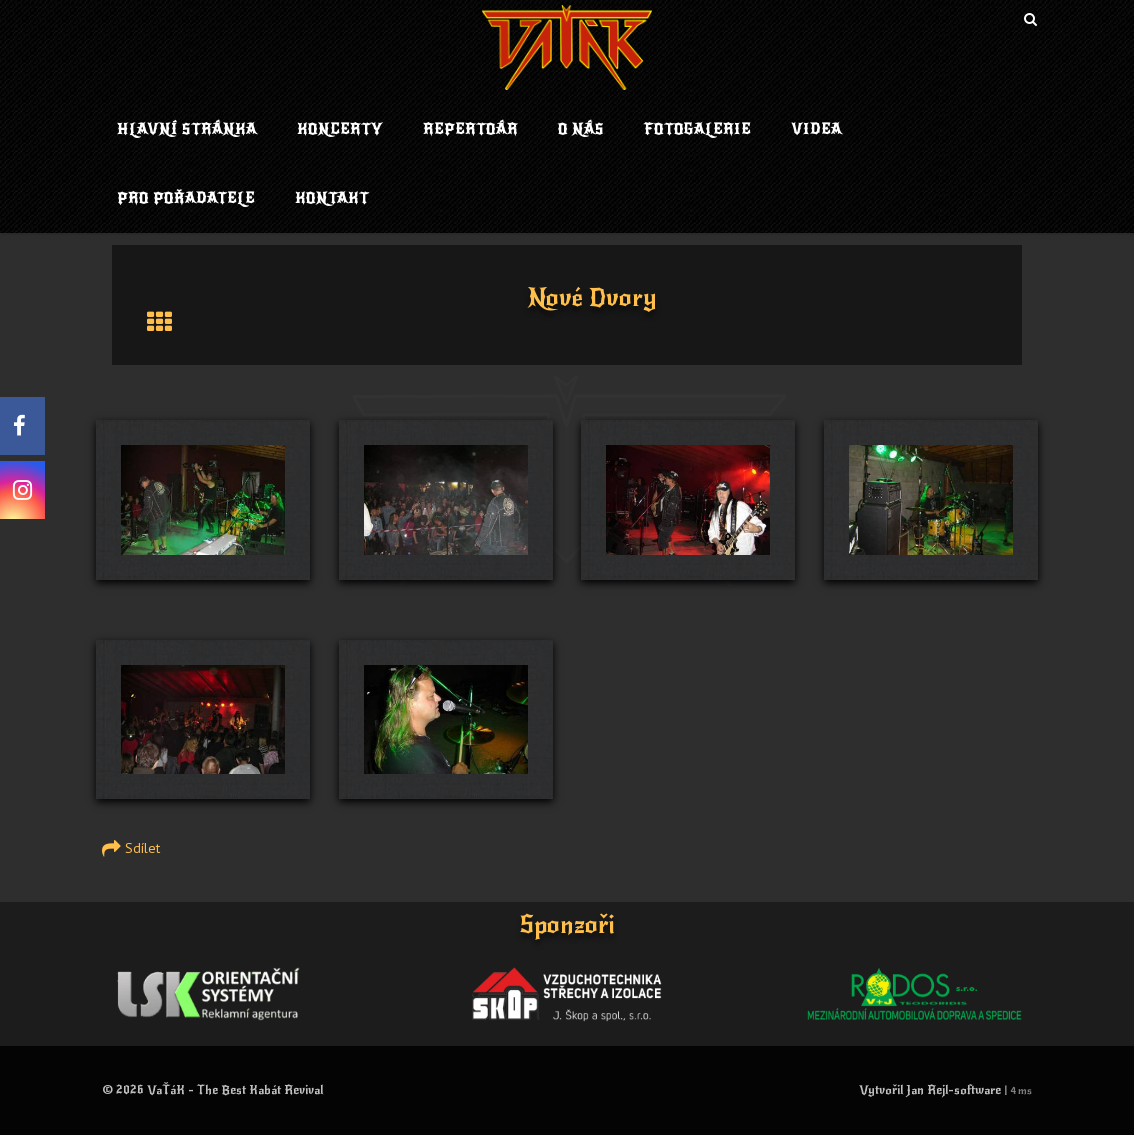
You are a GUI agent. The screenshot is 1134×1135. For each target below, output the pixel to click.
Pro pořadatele (186, 198)
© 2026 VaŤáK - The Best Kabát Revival (212, 1090)
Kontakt (332, 198)
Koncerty (340, 129)
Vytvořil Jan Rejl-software (930, 1090)
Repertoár (470, 129)
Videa (816, 129)
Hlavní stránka (187, 129)
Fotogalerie (697, 129)
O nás (581, 129)
